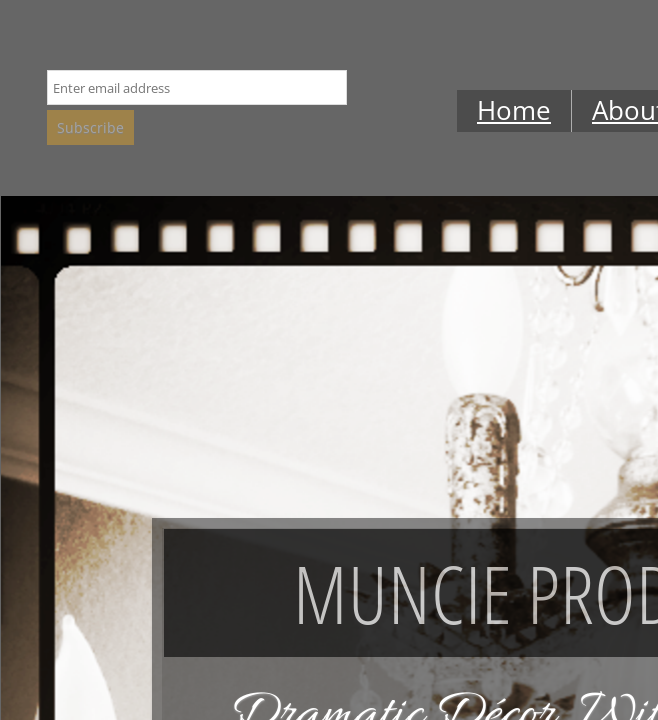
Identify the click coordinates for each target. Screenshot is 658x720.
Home (514, 110)
